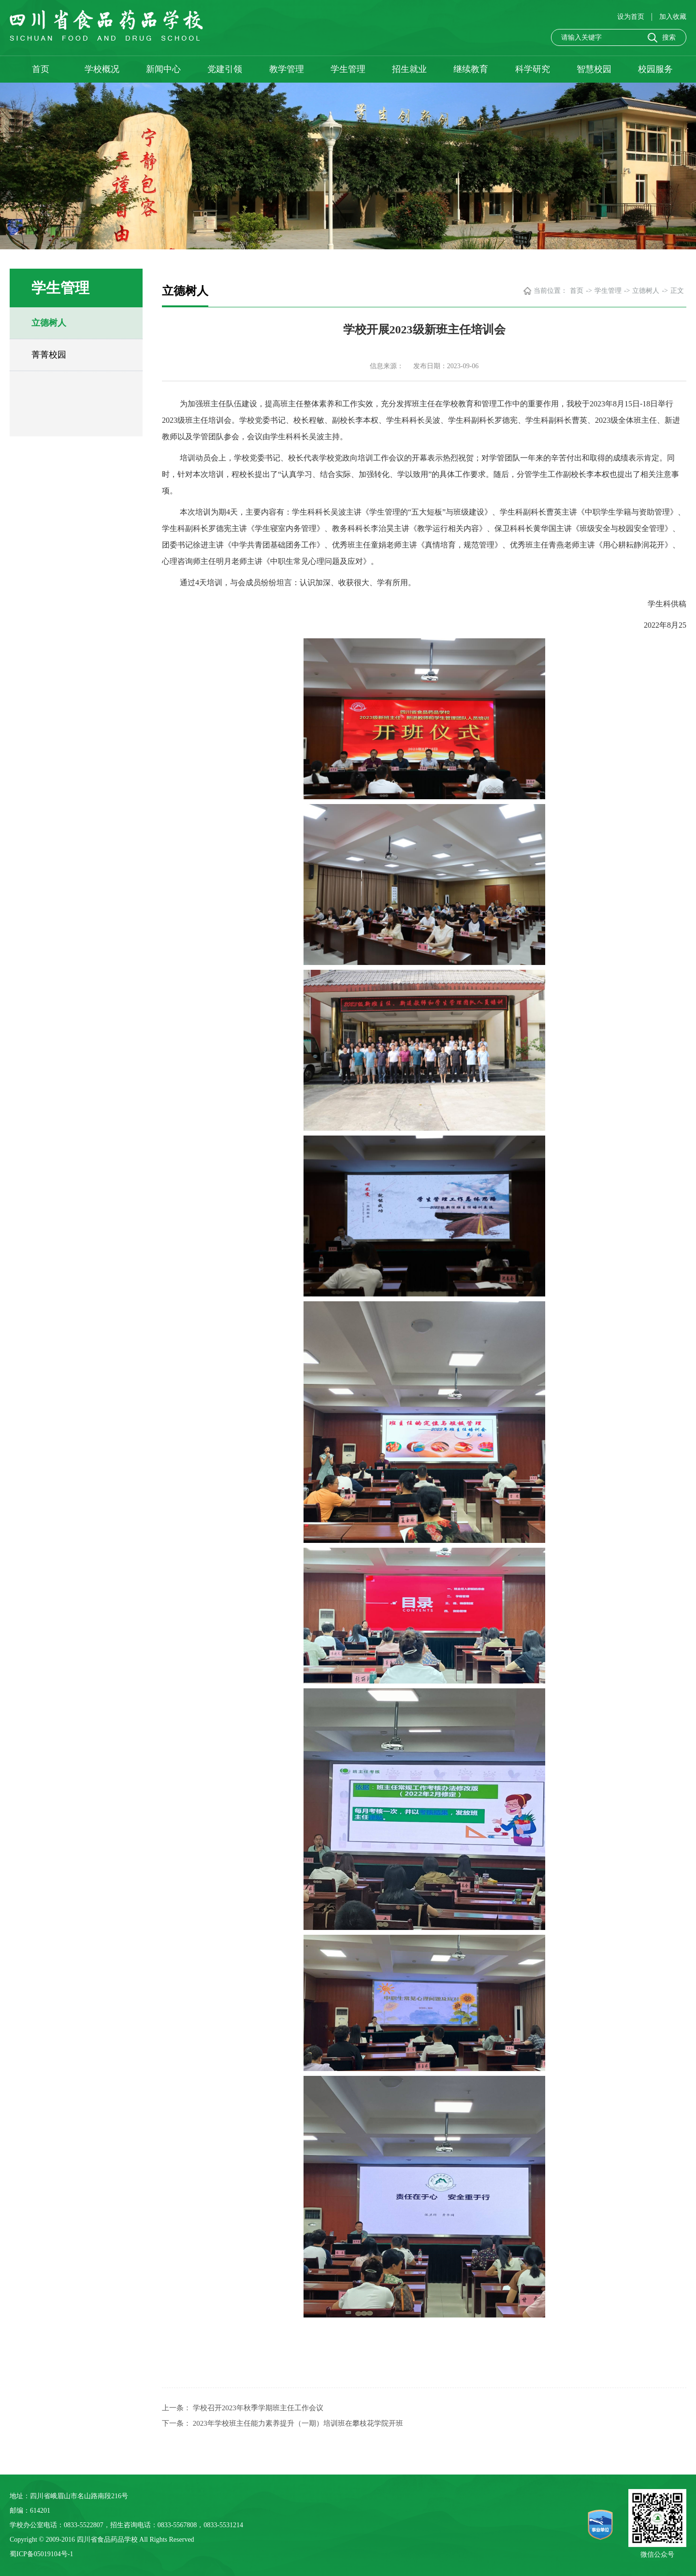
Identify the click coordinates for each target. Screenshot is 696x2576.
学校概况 (102, 69)
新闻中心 (163, 69)
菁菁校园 (48, 355)
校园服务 (655, 69)
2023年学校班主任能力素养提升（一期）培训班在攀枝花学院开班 (298, 2423)
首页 (40, 69)
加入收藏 (672, 16)
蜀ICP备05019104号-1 (41, 2554)
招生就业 (409, 69)
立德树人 (48, 323)
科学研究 (532, 69)
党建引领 (224, 69)
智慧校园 (594, 69)
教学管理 (286, 69)
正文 (677, 290)
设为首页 (631, 16)
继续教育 (470, 69)
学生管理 (348, 69)
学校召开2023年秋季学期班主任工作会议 (258, 2408)
